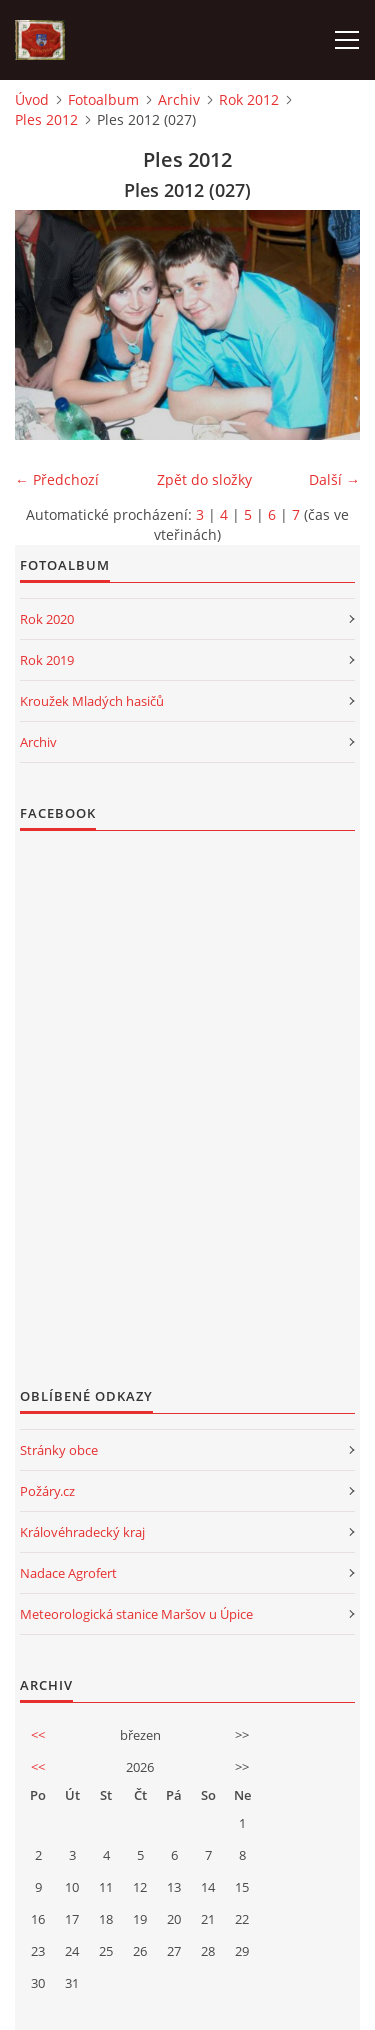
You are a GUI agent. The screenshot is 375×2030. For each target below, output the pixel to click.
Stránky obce (59, 1450)
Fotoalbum (103, 99)
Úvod (32, 99)
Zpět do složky (204, 479)
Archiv (179, 99)
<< (38, 1735)
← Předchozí (57, 479)
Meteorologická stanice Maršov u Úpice (136, 1614)
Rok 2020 (47, 619)
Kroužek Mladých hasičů (92, 701)
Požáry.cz (47, 1491)
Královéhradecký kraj (82, 1532)
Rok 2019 (47, 660)
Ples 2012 (46, 119)
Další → (334, 479)
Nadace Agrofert (68, 1573)
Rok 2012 (249, 99)
